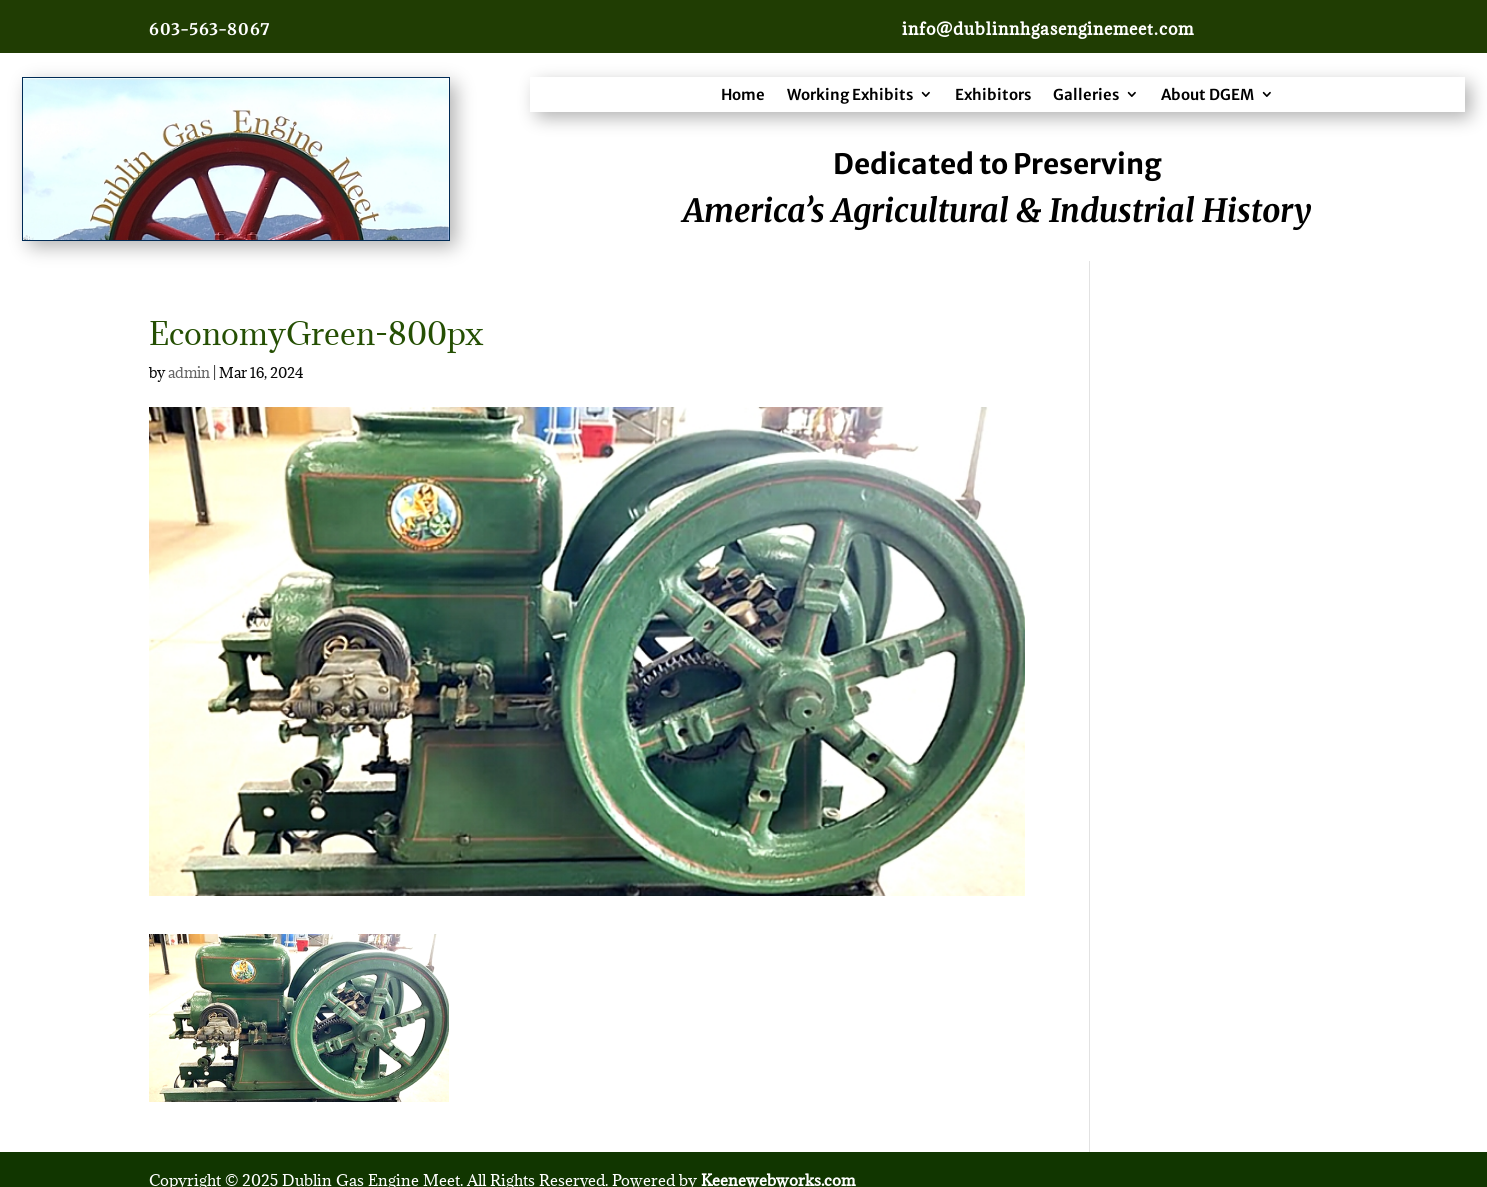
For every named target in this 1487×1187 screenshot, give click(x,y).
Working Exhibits (850, 94)
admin (189, 372)
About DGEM (1207, 94)
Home (743, 94)
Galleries (1086, 94)
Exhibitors (993, 94)
